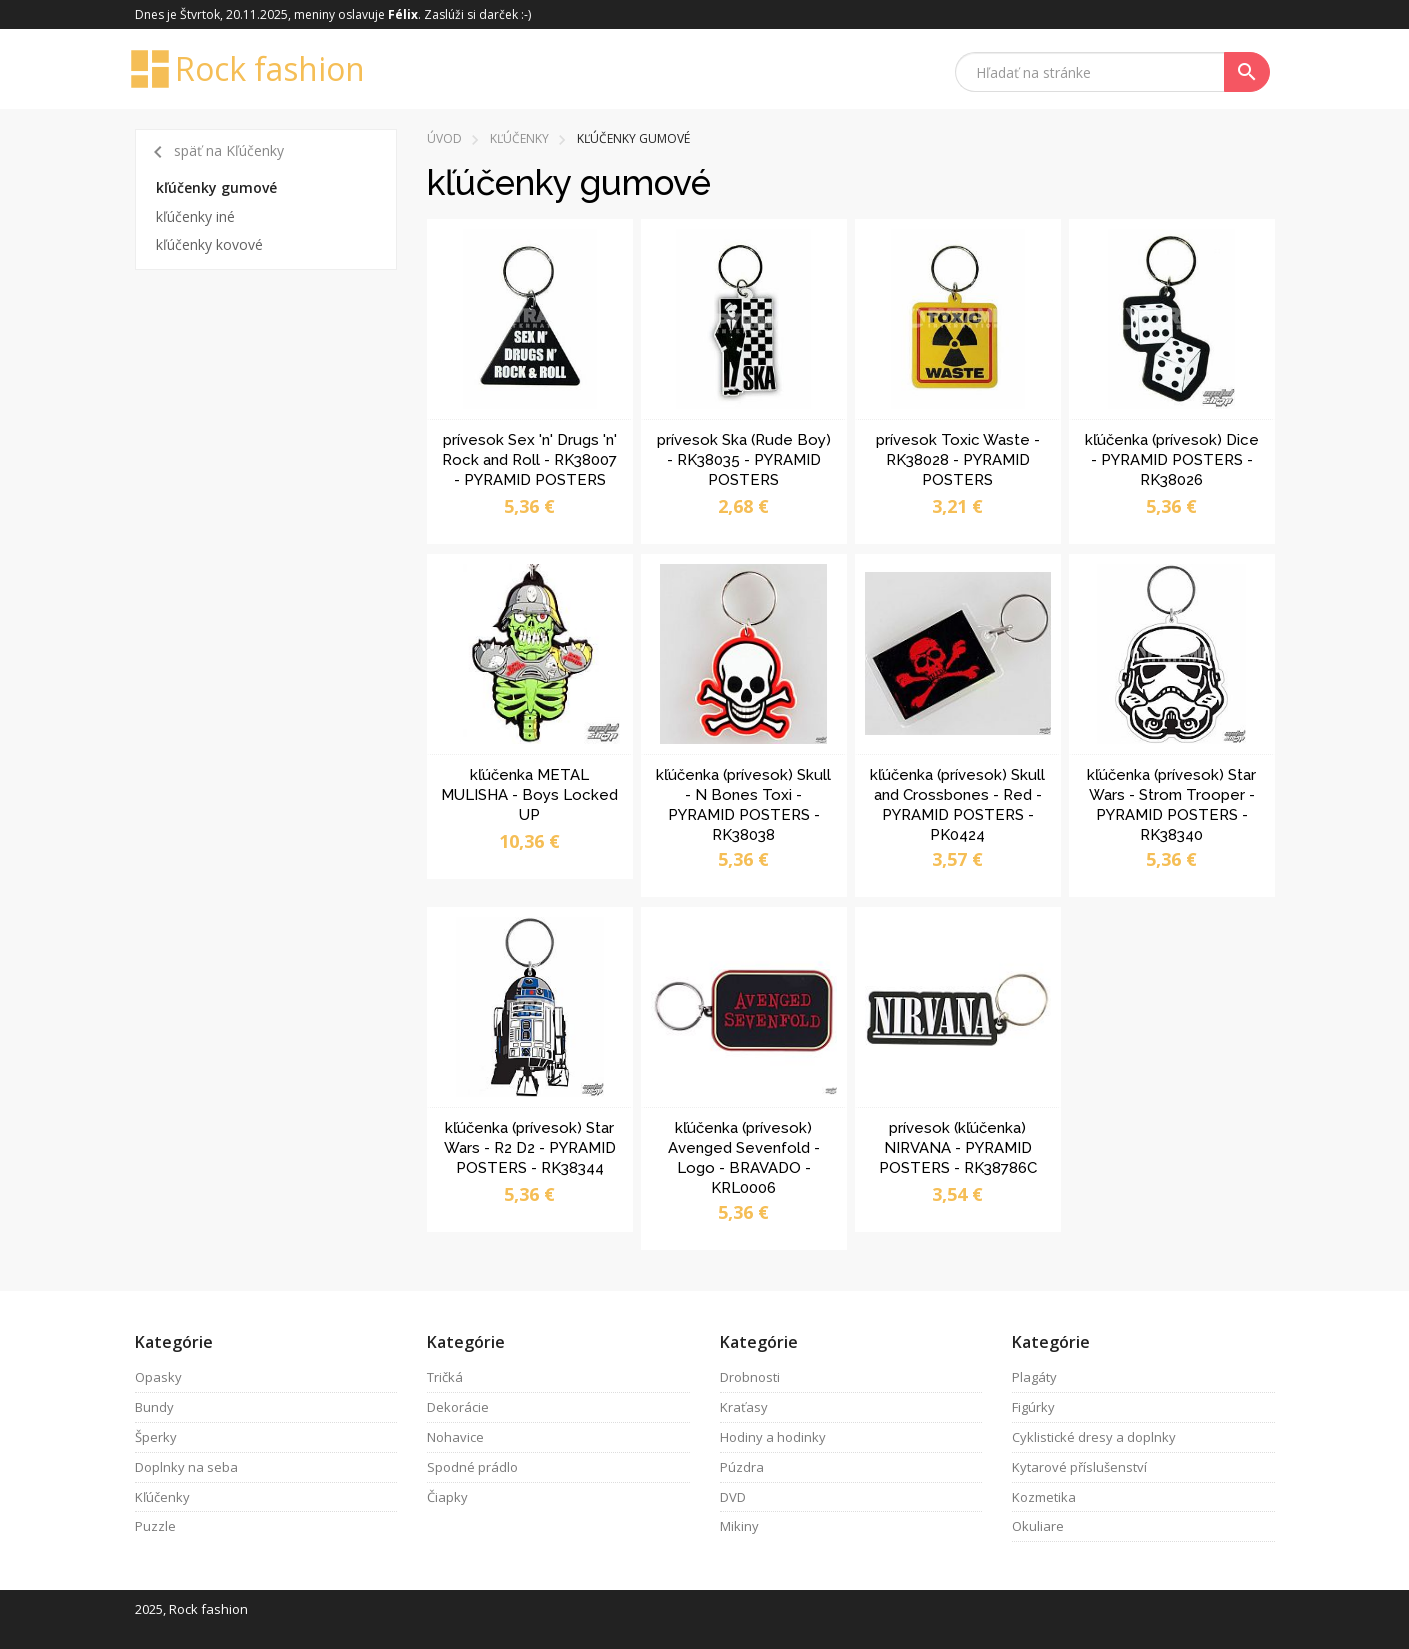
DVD (733, 1497)
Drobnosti (750, 1377)
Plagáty (1034, 1377)
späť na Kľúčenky (215, 152)
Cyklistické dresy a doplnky (1094, 1437)
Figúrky (1033, 1407)
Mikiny (739, 1526)
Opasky (158, 1377)
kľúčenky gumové (216, 187)
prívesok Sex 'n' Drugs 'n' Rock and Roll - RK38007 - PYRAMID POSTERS (529, 460)
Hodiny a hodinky (773, 1437)
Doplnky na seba (186, 1467)
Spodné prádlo (472, 1467)
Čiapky (447, 1497)
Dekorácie (458, 1407)
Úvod (444, 138)
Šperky (156, 1437)
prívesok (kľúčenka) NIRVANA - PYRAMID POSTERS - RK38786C (958, 1148)
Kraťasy (744, 1407)
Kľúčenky (519, 138)
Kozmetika (1044, 1497)
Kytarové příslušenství (1079, 1467)
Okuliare (1038, 1526)
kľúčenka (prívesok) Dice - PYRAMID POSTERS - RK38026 (1172, 460)
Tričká (445, 1377)
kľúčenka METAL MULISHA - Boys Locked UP (529, 795)
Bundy (154, 1407)
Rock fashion (250, 69)
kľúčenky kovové (209, 244)
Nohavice (455, 1437)
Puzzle (155, 1526)
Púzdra (742, 1467)
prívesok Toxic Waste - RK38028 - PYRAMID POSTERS (958, 460)
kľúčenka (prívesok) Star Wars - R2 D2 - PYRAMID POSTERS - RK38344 (530, 1148)
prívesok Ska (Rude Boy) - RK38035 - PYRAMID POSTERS (744, 460)
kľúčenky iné (195, 216)
